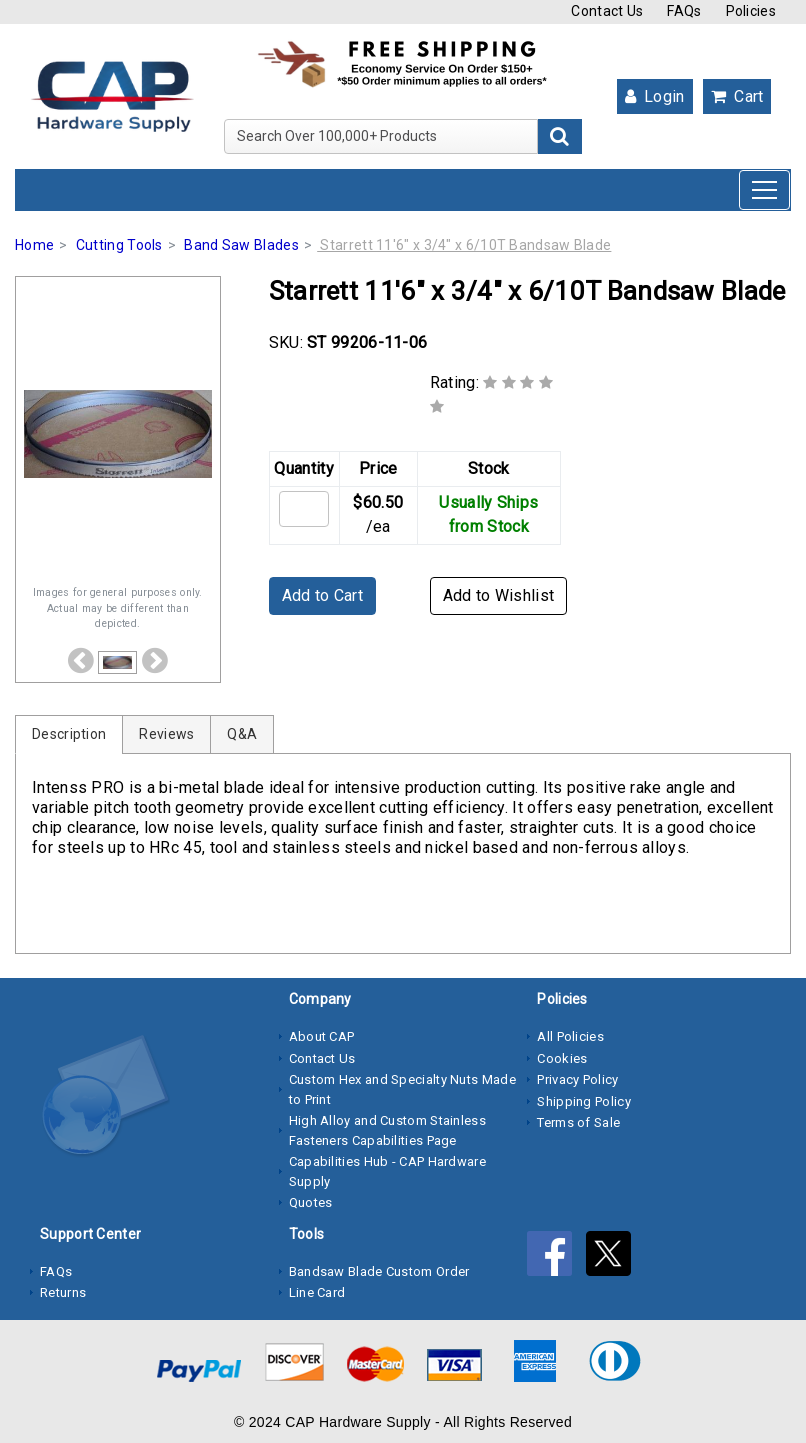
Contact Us (607, 11)
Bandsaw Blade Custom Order (379, 1271)
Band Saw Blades (241, 245)
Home (34, 245)
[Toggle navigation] (764, 190)
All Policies (570, 1036)
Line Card (317, 1292)
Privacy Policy (577, 1079)
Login (655, 96)
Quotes (311, 1202)
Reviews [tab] (166, 734)
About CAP (322, 1036)
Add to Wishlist (499, 595)
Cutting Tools (119, 245)
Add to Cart (322, 595)
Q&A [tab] (242, 734)
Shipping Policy (584, 1101)
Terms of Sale (578, 1122)
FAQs (684, 11)
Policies (751, 11)
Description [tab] (69, 734)
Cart (737, 96)
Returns (63, 1292)
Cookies (562, 1058)
